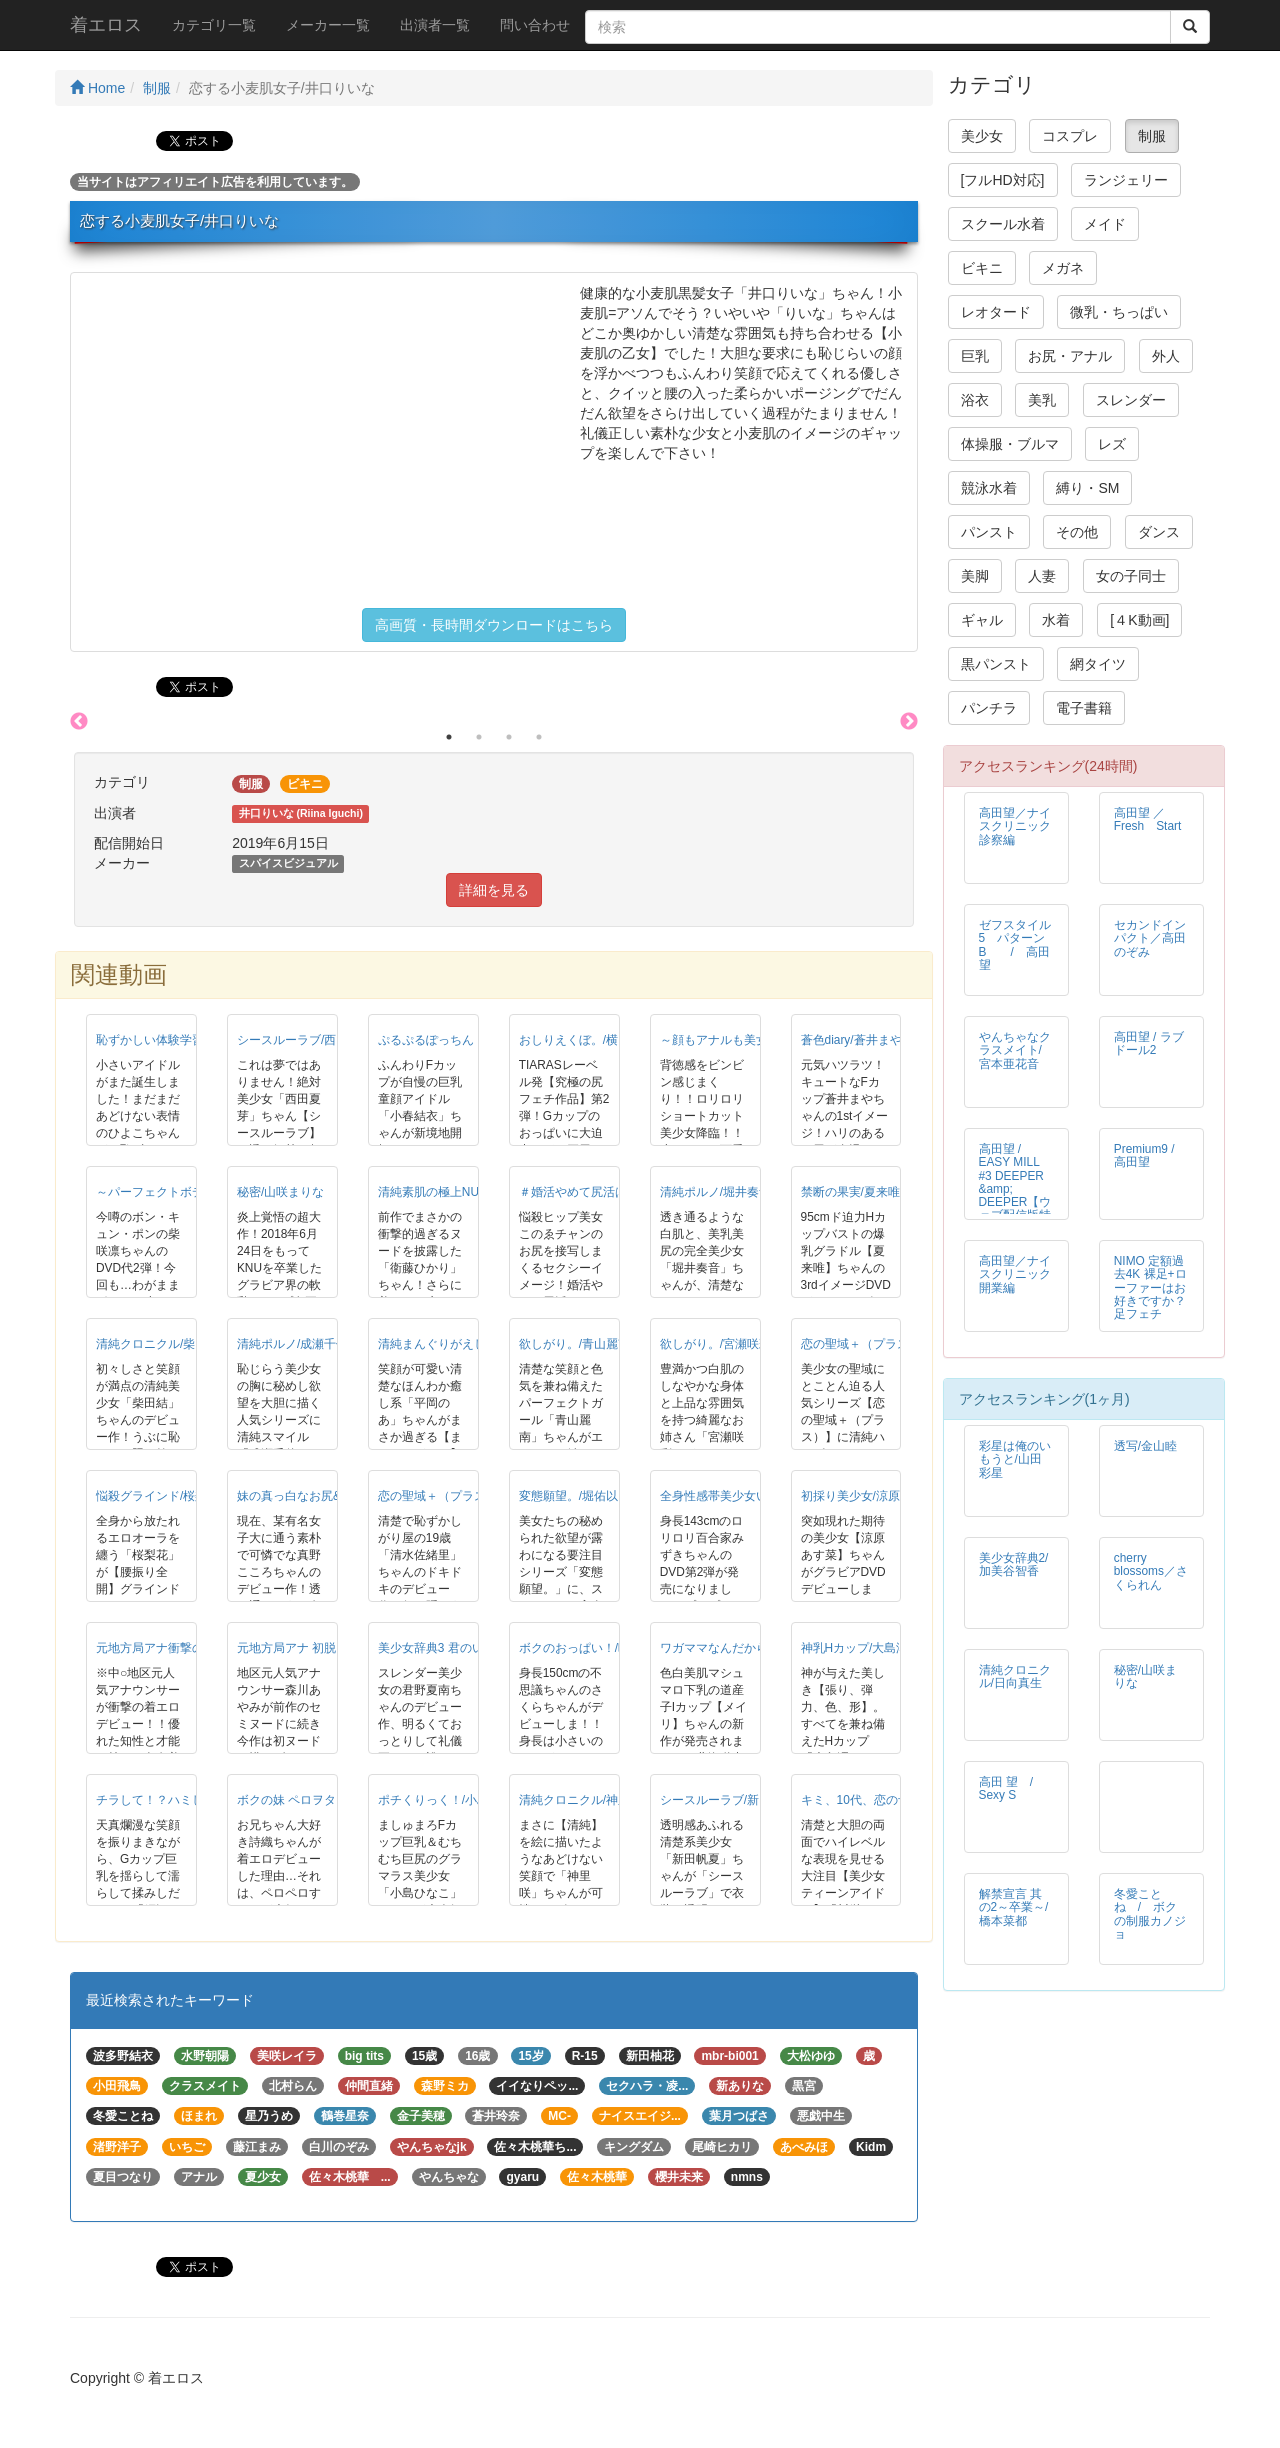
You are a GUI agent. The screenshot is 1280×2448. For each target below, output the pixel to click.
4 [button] (539, 737)
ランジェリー (1126, 180)
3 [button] (509, 737)
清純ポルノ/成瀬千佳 (292, 1344)
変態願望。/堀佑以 (568, 1496)
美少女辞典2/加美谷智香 (1014, 1564)
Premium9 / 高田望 (1144, 1155)
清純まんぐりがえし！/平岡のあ (463, 1344)
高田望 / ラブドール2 (1149, 1043)
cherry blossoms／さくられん (1151, 1571)
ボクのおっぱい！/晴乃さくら (598, 1648)
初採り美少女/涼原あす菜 (868, 1496)
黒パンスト (996, 664)
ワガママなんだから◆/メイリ (739, 1648)
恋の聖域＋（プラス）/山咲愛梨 (886, 1344)
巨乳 (975, 356)
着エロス (106, 25)
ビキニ (982, 268)
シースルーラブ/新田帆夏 (727, 1800)
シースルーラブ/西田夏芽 (304, 1040)
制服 (157, 88)
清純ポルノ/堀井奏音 (715, 1192)
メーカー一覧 (328, 25)
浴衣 (975, 400)
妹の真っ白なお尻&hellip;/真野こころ (336, 1496)
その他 (1077, 532)
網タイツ (1098, 664)
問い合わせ (535, 25)
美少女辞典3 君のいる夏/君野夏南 (468, 1648)
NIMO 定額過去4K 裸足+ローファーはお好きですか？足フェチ (1150, 1287)
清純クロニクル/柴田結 (157, 1344)
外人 (1166, 356)
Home (97, 88)
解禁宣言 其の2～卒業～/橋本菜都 (1014, 1907)
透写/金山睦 (1145, 1446)
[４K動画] (1139, 620)
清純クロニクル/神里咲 (580, 1800)
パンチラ (989, 708)
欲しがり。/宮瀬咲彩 (715, 1344)
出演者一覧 (435, 25)
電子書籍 (1084, 708)
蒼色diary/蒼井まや (851, 1040)
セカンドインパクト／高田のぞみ (1150, 938)
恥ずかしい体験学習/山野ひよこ (181, 1040)
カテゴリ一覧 (214, 25)
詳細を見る (494, 890)
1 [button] (449, 737)
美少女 (982, 136)
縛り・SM (1087, 488)
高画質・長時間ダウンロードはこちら (494, 625)
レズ (1112, 444)
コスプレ (1070, 136)
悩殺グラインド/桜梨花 (157, 1496)
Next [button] (909, 722)
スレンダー (1131, 400)
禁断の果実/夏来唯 (850, 1192)
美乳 (1042, 400)
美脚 (975, 576)
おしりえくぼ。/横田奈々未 (592, 1040)
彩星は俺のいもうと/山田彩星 (1015, 1459)
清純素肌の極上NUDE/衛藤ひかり (468, 1192)
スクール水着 (1003, 224)
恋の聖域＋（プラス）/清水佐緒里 (469, 1496)
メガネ (1063, 268)
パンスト (989, 532)
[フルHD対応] (1003, 180)
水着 (1056, 620)
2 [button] (479, 737)
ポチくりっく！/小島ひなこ (451, 1800)
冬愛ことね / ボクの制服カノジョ (1150, 1913)
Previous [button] (79, 722)
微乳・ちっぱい (1119, 312)
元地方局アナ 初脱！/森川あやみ (324, 1648)
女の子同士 (1131, 576)
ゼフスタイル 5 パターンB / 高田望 (1021, 944)
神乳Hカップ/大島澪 (855, 1648)
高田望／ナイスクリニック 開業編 (1021, 1274)
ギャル (982, 620)
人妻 (1042, 576)
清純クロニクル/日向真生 (1015, 1676)
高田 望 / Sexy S (1012, 1788)
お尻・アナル (1070, 356)
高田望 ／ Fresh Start (1148, 819)
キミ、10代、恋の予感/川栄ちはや (893, 1800)
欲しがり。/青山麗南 (574, 1344)
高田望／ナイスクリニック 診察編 (1021, 826)
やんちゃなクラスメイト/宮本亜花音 (1015, 1050)
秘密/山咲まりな (280, 1192)
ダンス (1159, 532)
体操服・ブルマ (1010, 444)
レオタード (996, 312)
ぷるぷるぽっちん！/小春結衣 (457, 1040)
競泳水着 (989, 488)
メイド (1105, 224)
